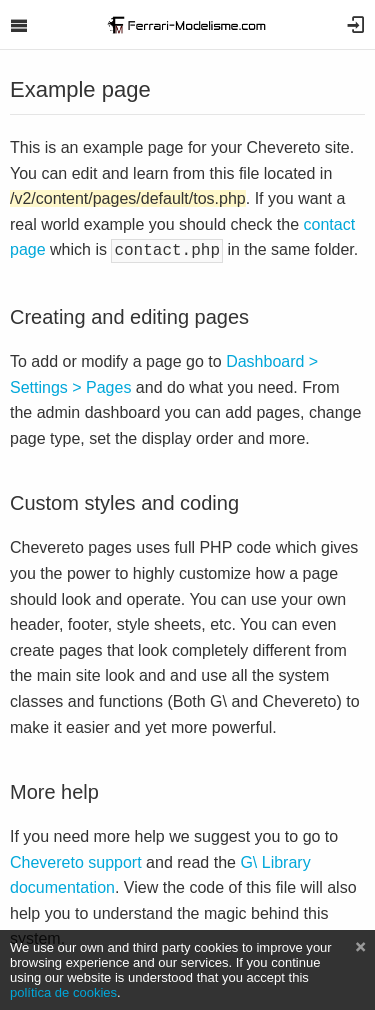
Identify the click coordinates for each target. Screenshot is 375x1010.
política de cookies (63, 992)
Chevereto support (76, 860)
